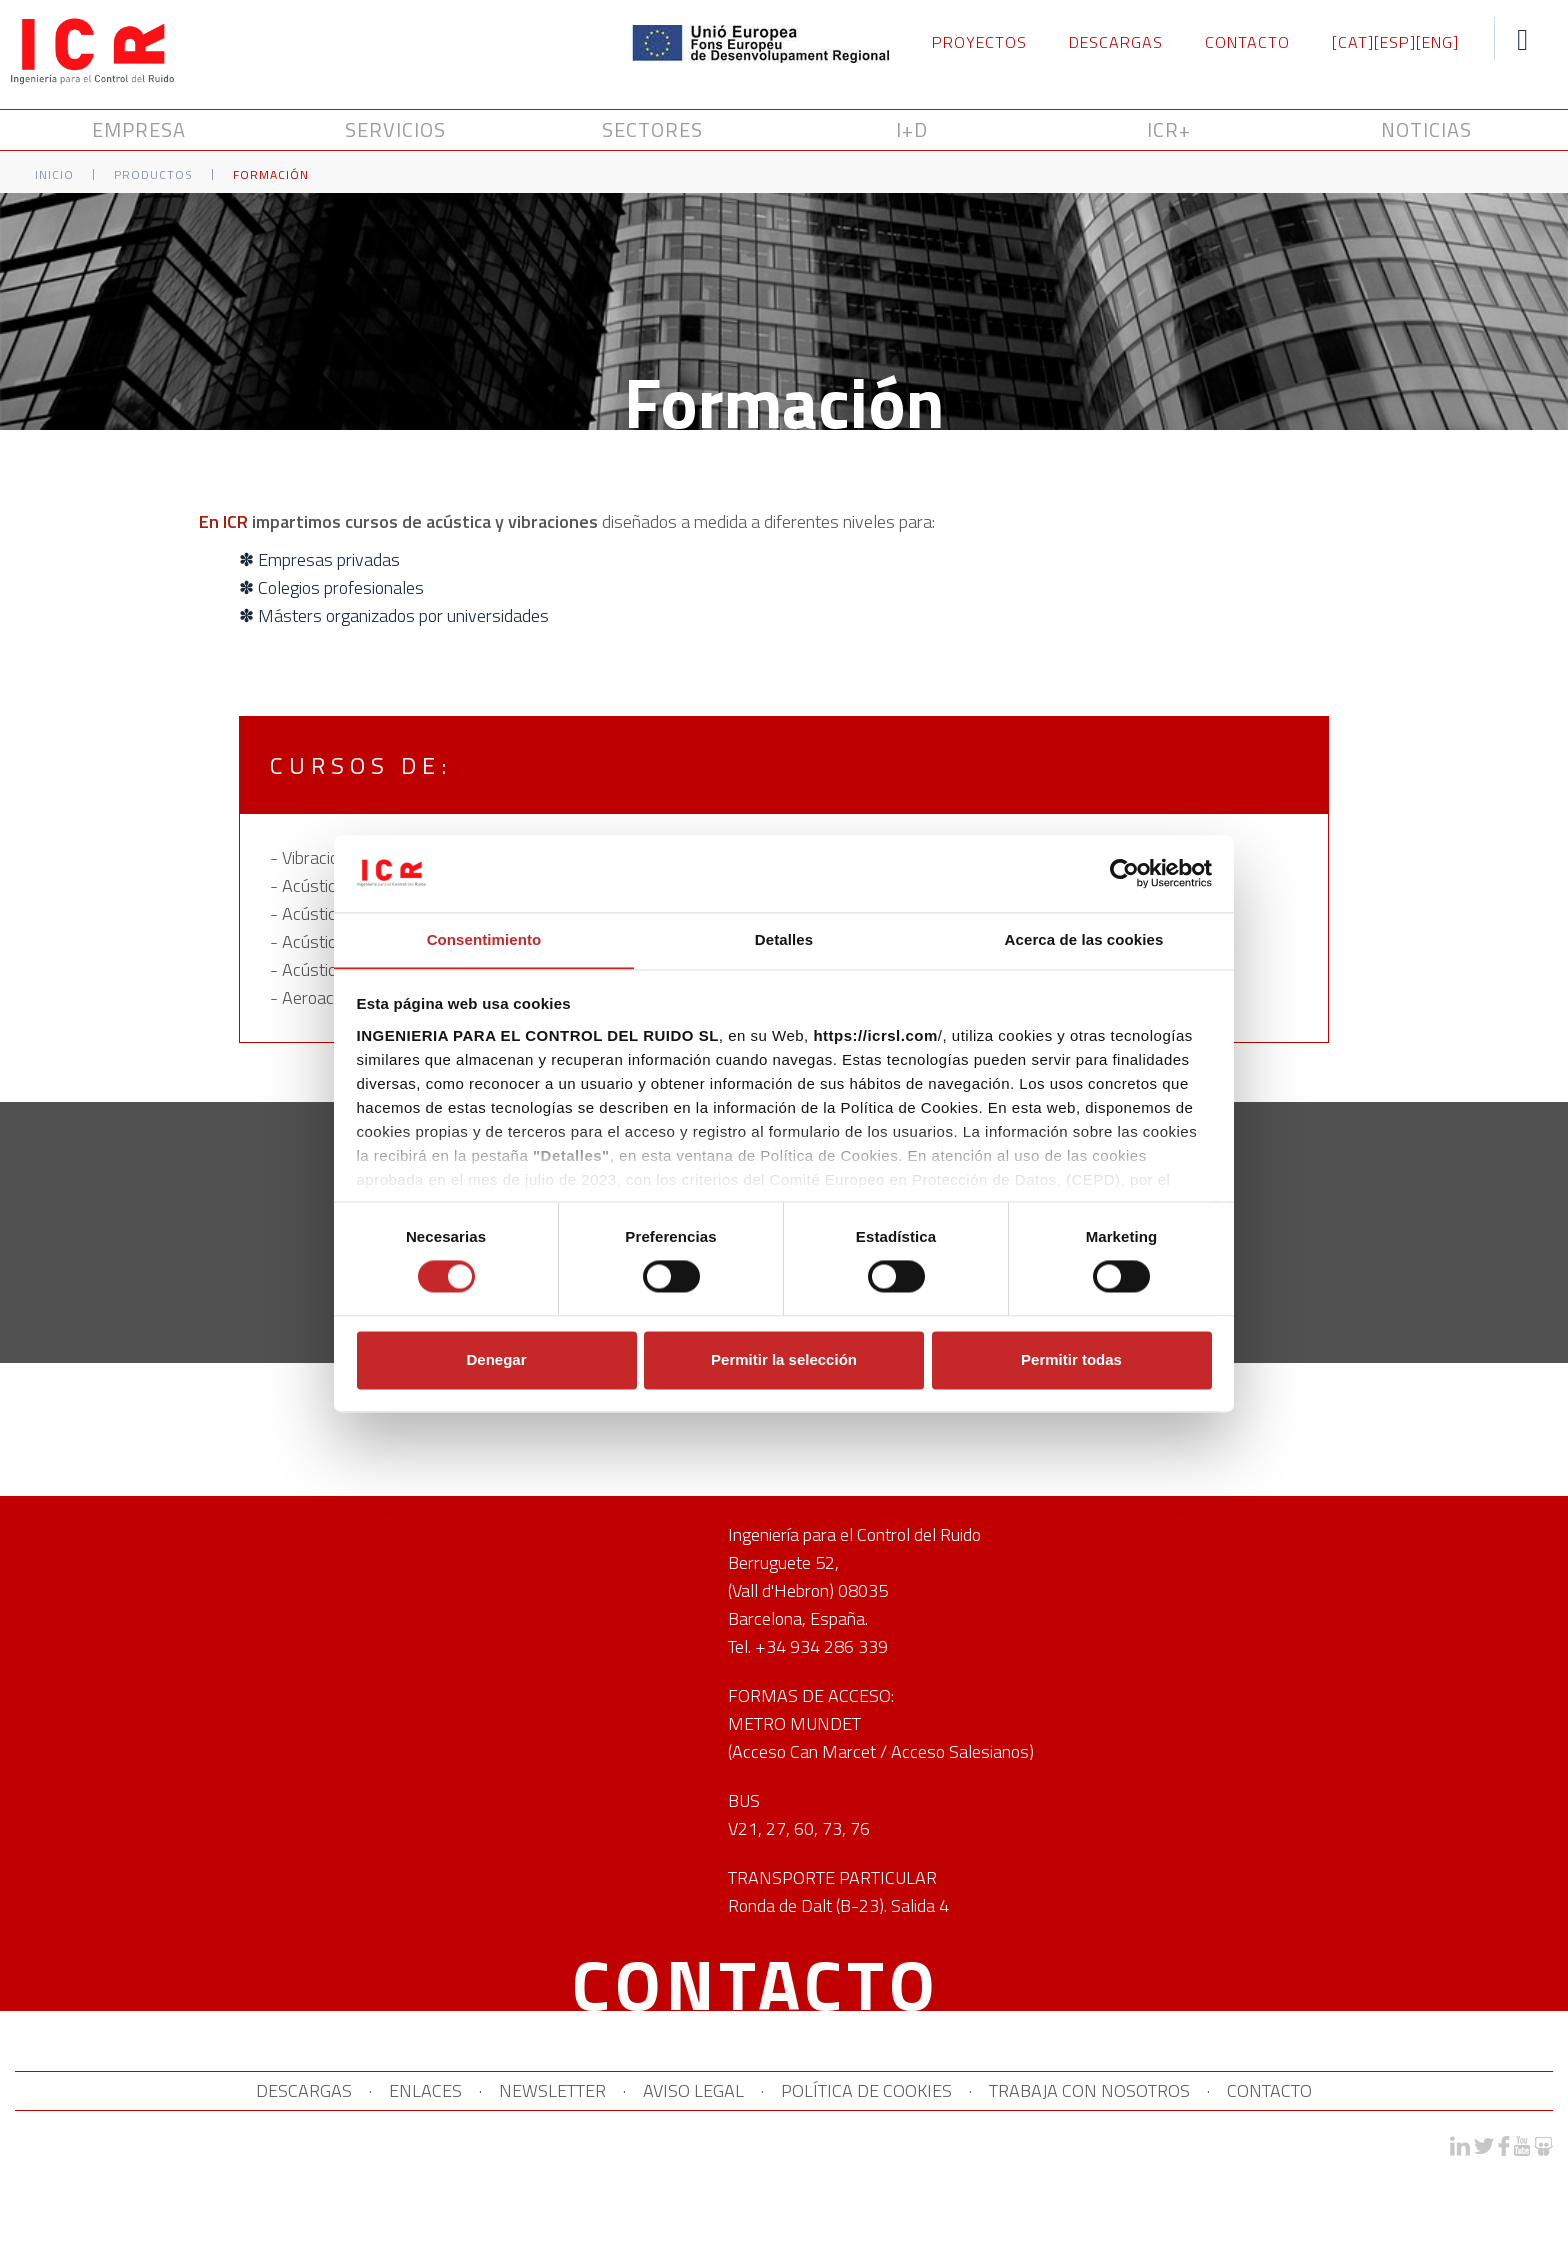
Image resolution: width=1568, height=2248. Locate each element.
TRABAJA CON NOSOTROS (1117, 2091)
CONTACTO (1247, 42)
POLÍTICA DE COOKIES (880, 2091)
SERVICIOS (398, 130)
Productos (153, 175)
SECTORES (655, 130)
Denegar (496, 1360)
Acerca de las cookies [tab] (1084, 939)
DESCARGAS (1116, 42)
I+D (912, 130)
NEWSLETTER (538, 2091)
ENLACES (397, 2091)
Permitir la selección (784, 1360)
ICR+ (1169, 130)
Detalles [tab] (784, 939)
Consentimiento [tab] (484, 939)
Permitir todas (1071, 1360)
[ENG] (1437, 42)
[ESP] (1395, 42)
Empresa (142, 130)
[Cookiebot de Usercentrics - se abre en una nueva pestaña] (1124, 873)
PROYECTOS (979, 42)
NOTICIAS (1426, 130)
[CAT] (1353, 42)
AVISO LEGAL (693, 2091)
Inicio (54, 175)
